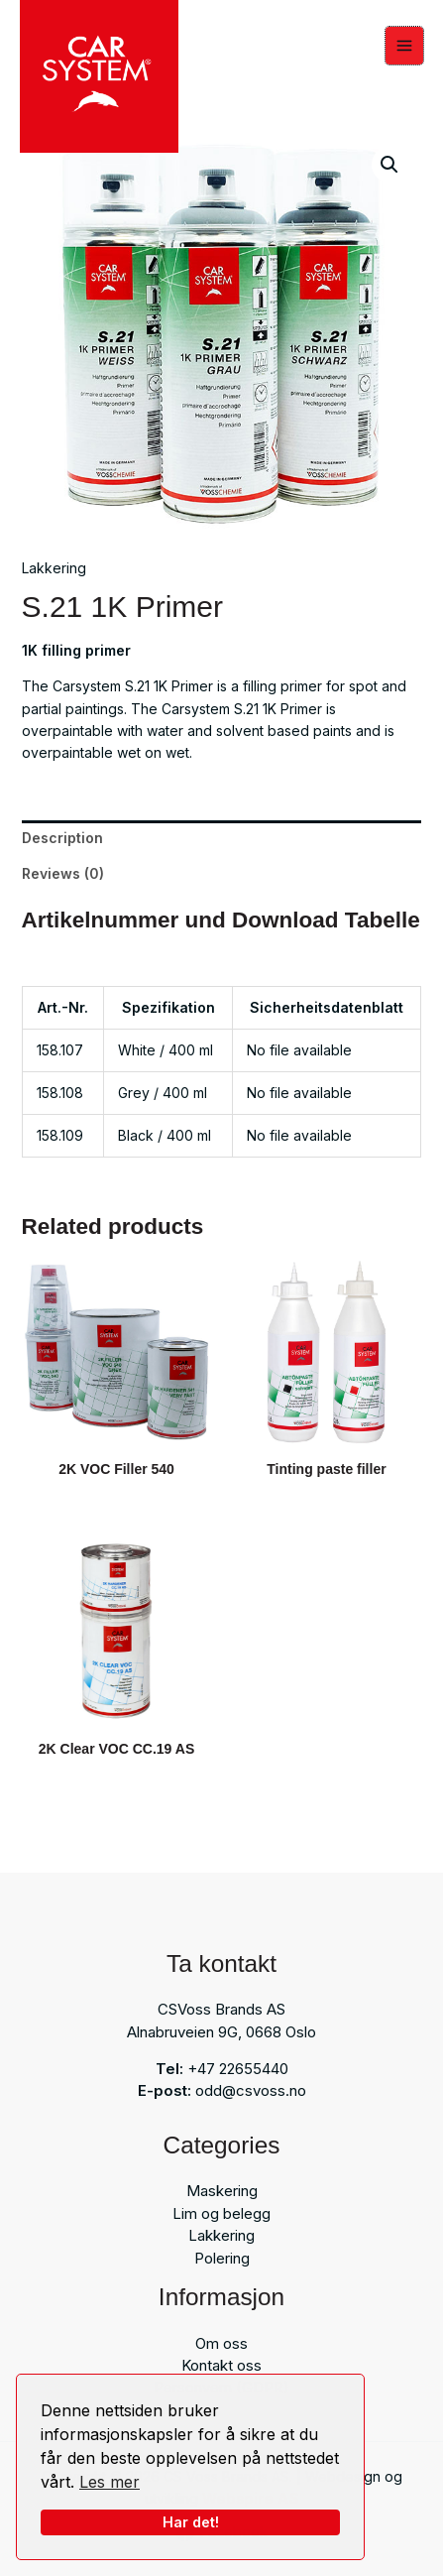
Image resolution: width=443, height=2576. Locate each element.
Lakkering (54, 567)
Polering (222, 2258)
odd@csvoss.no (250, 2090)
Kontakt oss (221, 2365)
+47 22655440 (237, 2068)
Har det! (191, 2522)
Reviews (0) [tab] (63, 873)
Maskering (222, 2190)
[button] (389, 165)
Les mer (109, 2482)
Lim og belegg (221, 2213)
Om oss (221, 2343)
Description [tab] (62, 837)
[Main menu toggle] (404, 45)
